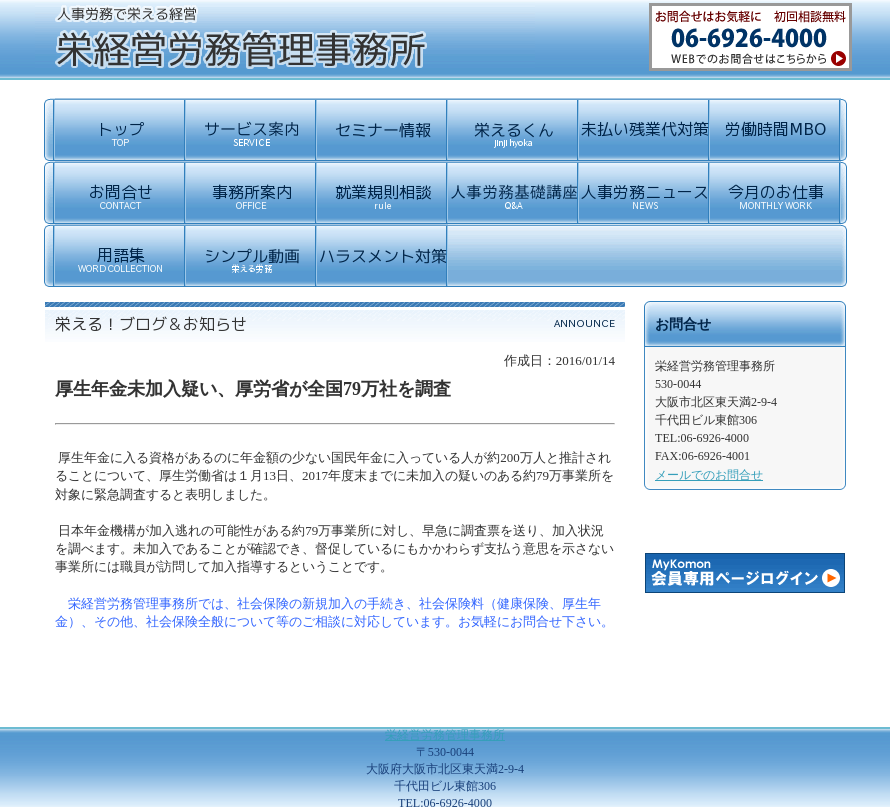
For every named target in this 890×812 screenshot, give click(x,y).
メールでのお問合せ (709, 475)
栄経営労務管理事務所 (445, 735)
